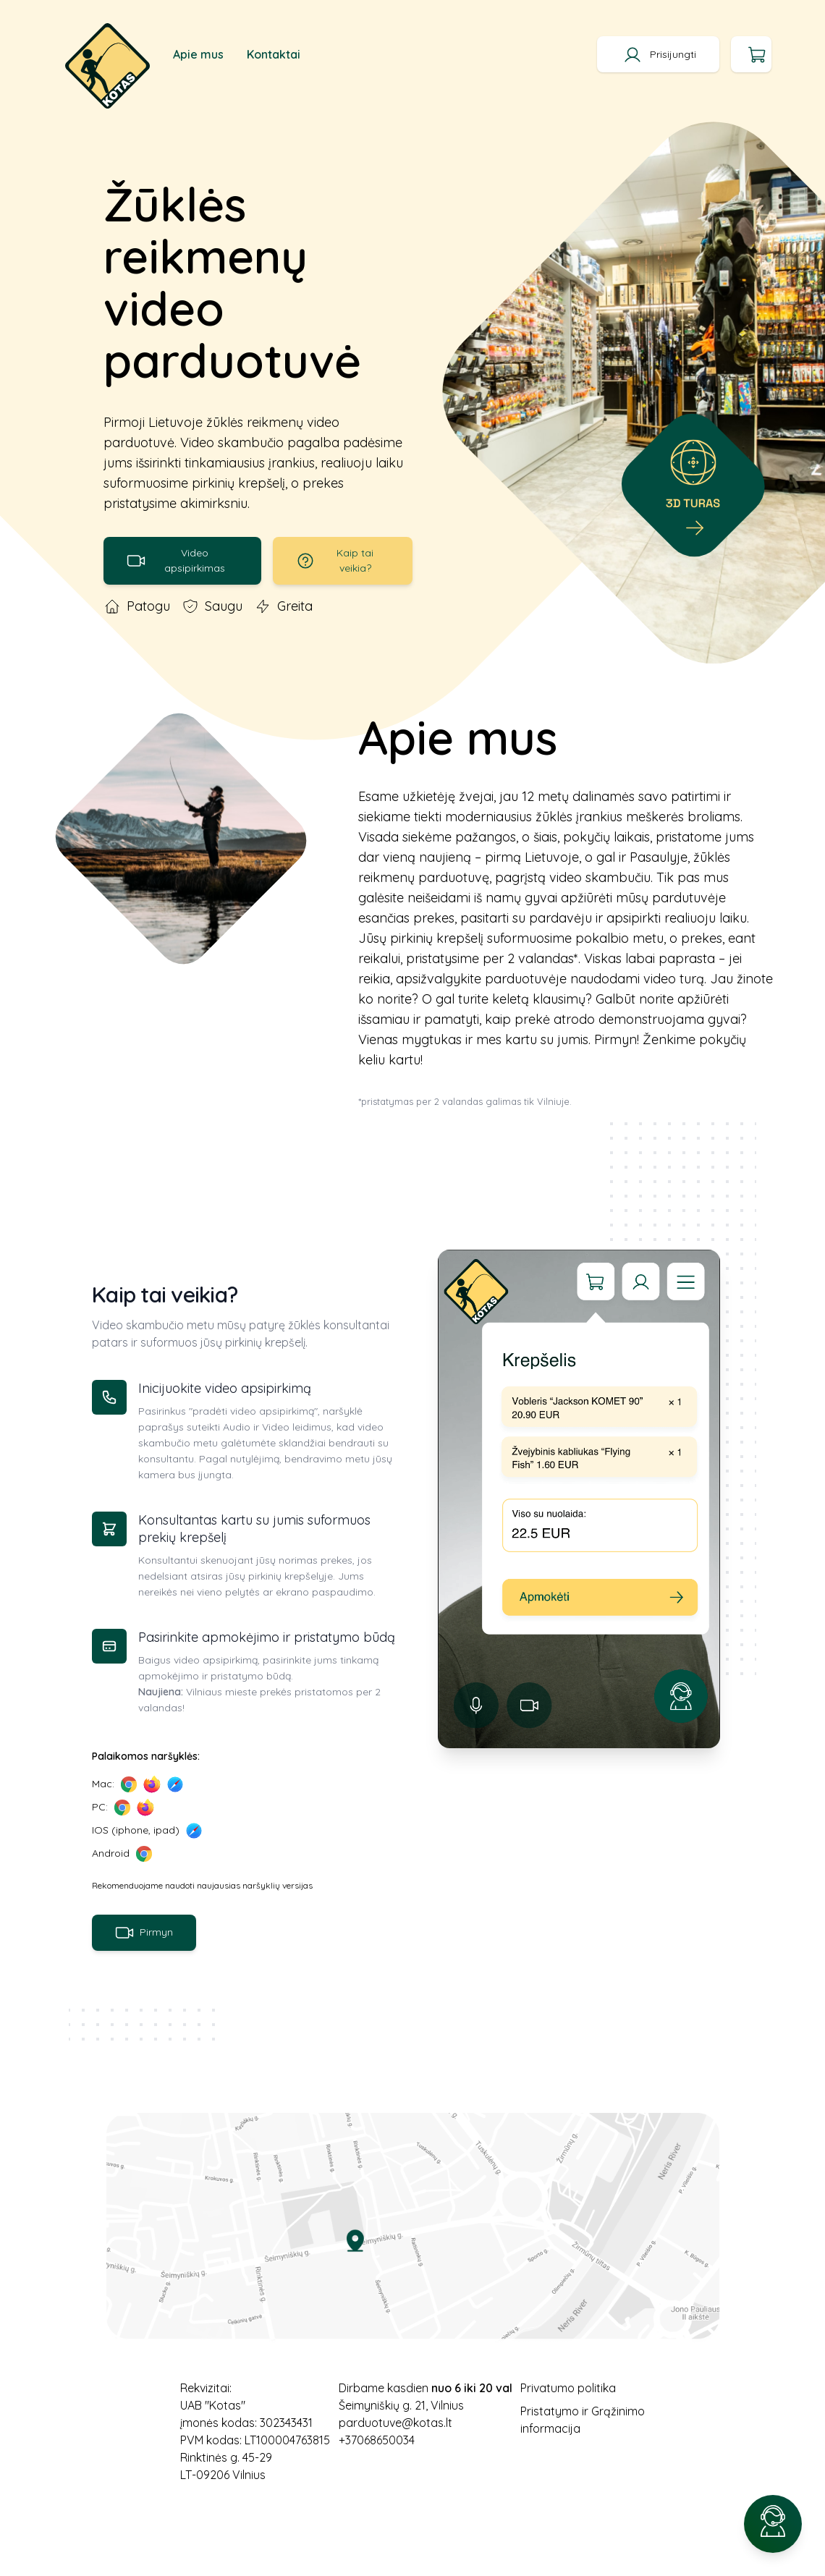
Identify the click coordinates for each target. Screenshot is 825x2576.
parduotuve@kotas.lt (395, 2422)
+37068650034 (377, 2440)
